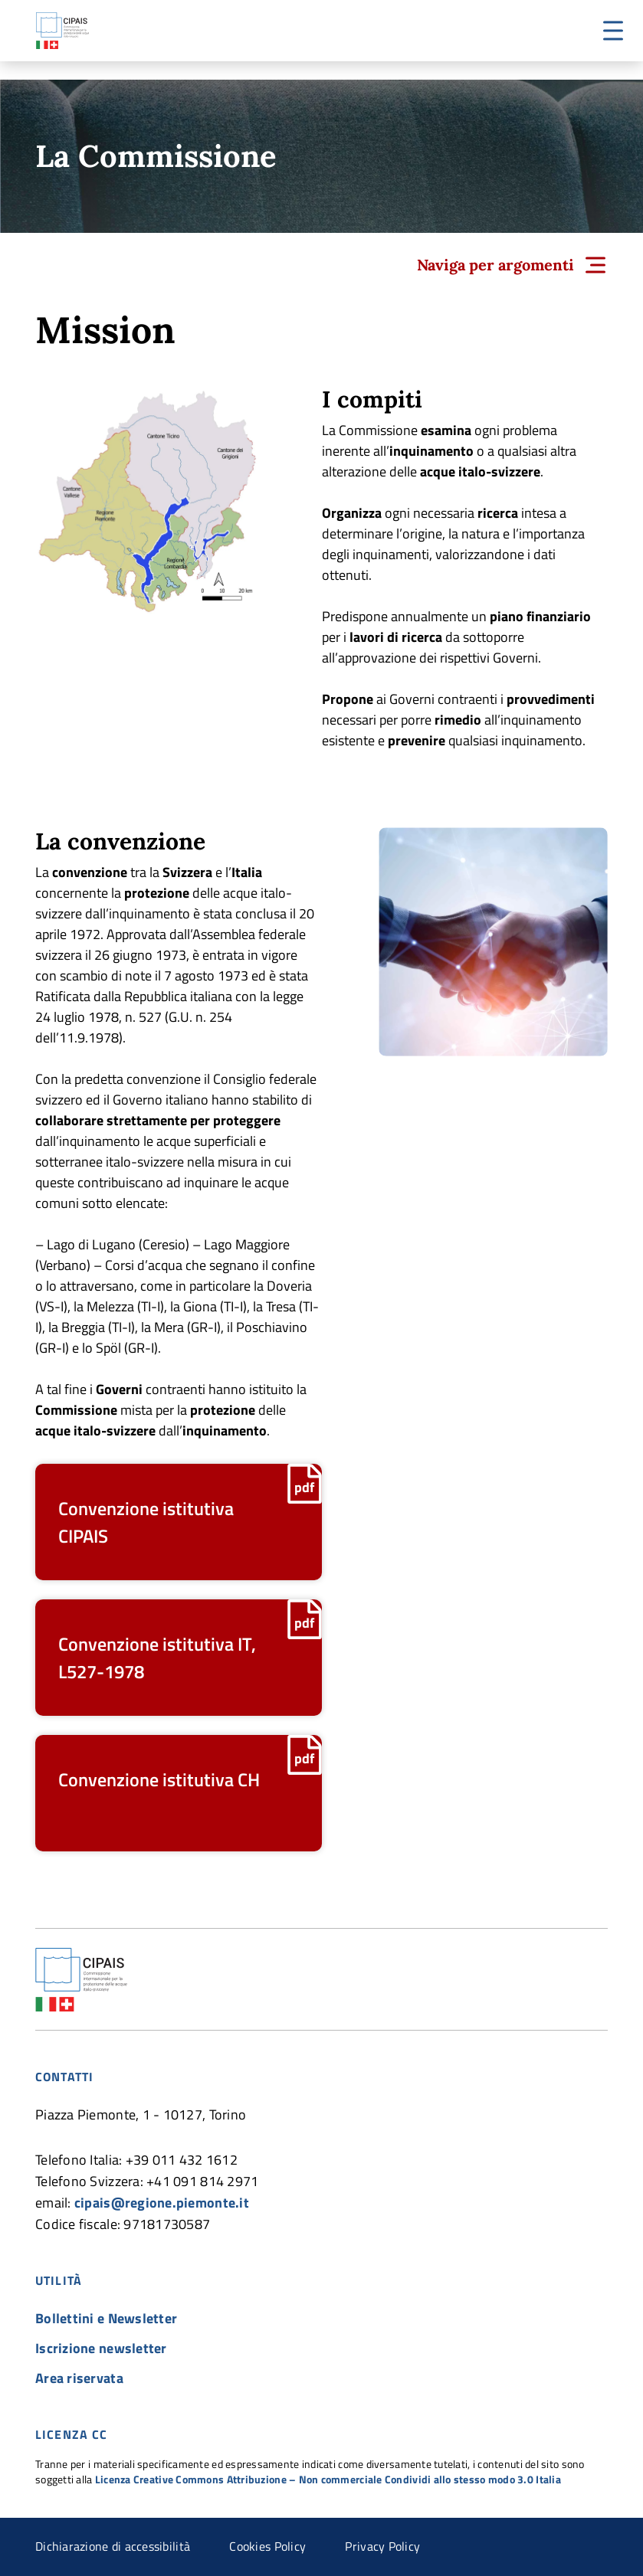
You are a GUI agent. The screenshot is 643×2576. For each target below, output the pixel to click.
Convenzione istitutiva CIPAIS (146, 1522)
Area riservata (79, 2378)
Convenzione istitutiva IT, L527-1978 (157, 1657)
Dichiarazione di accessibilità (112, 2546)
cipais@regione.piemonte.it (161, 2202)
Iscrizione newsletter (101, 2348)
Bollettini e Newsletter (106, 2318)
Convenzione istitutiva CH (159, 1779)
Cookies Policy (267, 2546)
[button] (613, 30)
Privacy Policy (382, 2546)
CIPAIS (62, 30)
